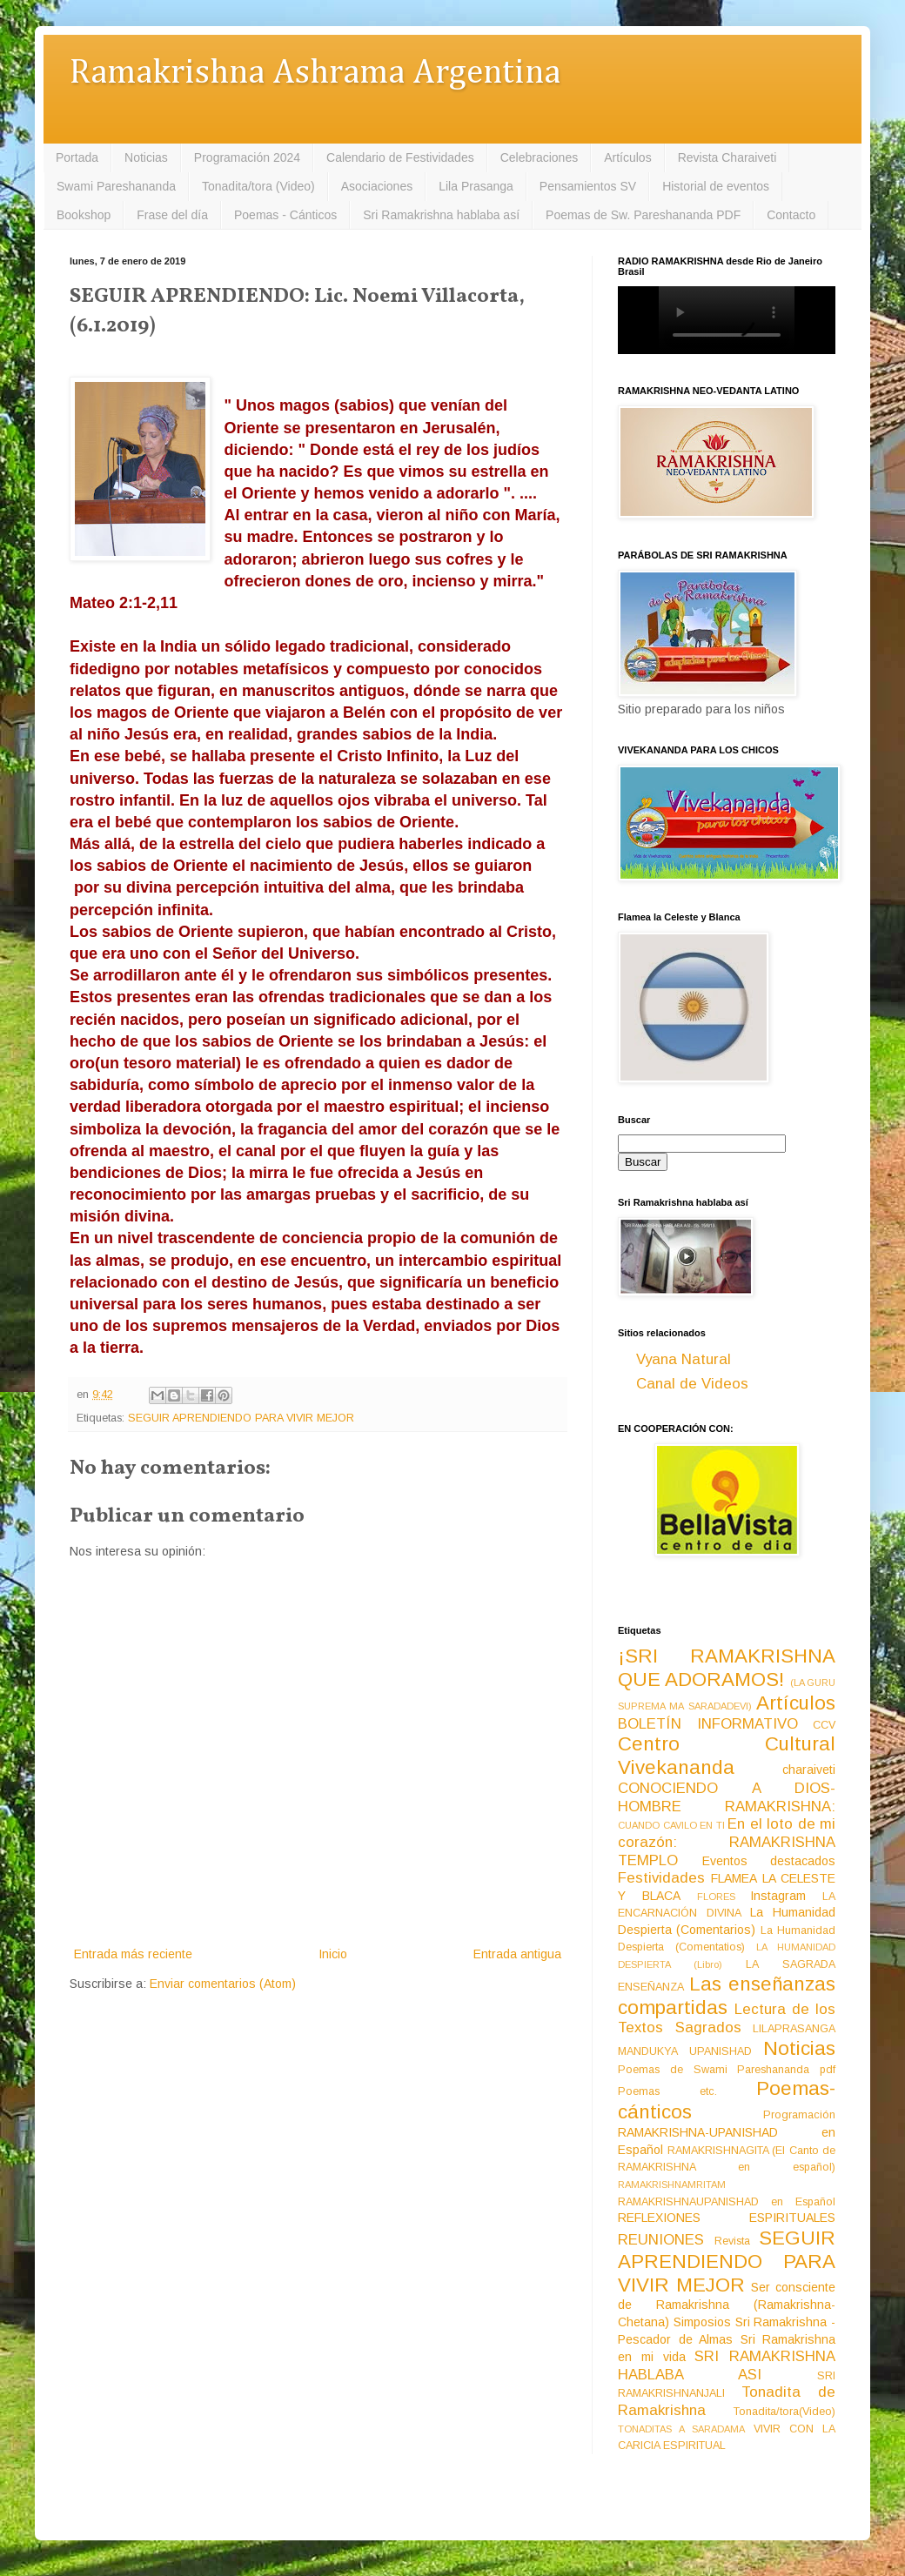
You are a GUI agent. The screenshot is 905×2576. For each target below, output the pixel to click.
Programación (799, 2115)
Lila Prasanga (476, 186)
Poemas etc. (667, 2091)
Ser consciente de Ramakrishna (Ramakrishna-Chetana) (726, 2304)
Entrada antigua (517, 1954)
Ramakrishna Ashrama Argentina (315, 73)
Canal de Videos (692, 1383)
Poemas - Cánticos (285, 215)
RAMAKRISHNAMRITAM (672, 2184)
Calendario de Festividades (400, 157)
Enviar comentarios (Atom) (223, 1984)
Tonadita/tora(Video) (784, 2411)
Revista (732, 2241)
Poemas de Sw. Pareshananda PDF (643, 215)
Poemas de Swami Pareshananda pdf (726, 2070)
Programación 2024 (247, 157)
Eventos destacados (769, 1861)
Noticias (146, 157)
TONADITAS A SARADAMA (681, 2429)
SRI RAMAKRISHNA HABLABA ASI (726, 2365)
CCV (824, 1725)
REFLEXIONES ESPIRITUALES (726, 2218)
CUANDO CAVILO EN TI (671, 1825)
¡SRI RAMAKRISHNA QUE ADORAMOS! (726, 1667)
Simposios (702, 2322)
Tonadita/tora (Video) (258, 186)
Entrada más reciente (133, 1954)
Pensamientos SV (588, 186)
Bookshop (84, 215)
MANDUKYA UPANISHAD (685, 2051)
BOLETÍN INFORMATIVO (708, 1724)
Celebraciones (539, 157)
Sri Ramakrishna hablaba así (441, 215)
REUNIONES (661, 2239)
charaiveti (808, 1769)
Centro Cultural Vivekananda (726, 1755)
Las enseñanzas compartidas (726, 1995)
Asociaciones (377, 186)
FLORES (716, 1896)
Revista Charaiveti (727, 157)
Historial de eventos (715, 186)
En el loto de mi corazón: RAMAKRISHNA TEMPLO (726, 1842)
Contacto (791, 215)
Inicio (332, 1954)
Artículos (627, 157)
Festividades (661, 1878)
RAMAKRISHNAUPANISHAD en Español (726, 2202)
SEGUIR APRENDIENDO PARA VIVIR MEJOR (241, 1418)
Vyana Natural (683, 1359)
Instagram (778, 1896)
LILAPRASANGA (794, 2029)
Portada (77, 157)
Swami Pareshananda (116, 186)
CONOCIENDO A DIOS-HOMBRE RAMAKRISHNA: (726, 1797)
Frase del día (172, 215)
